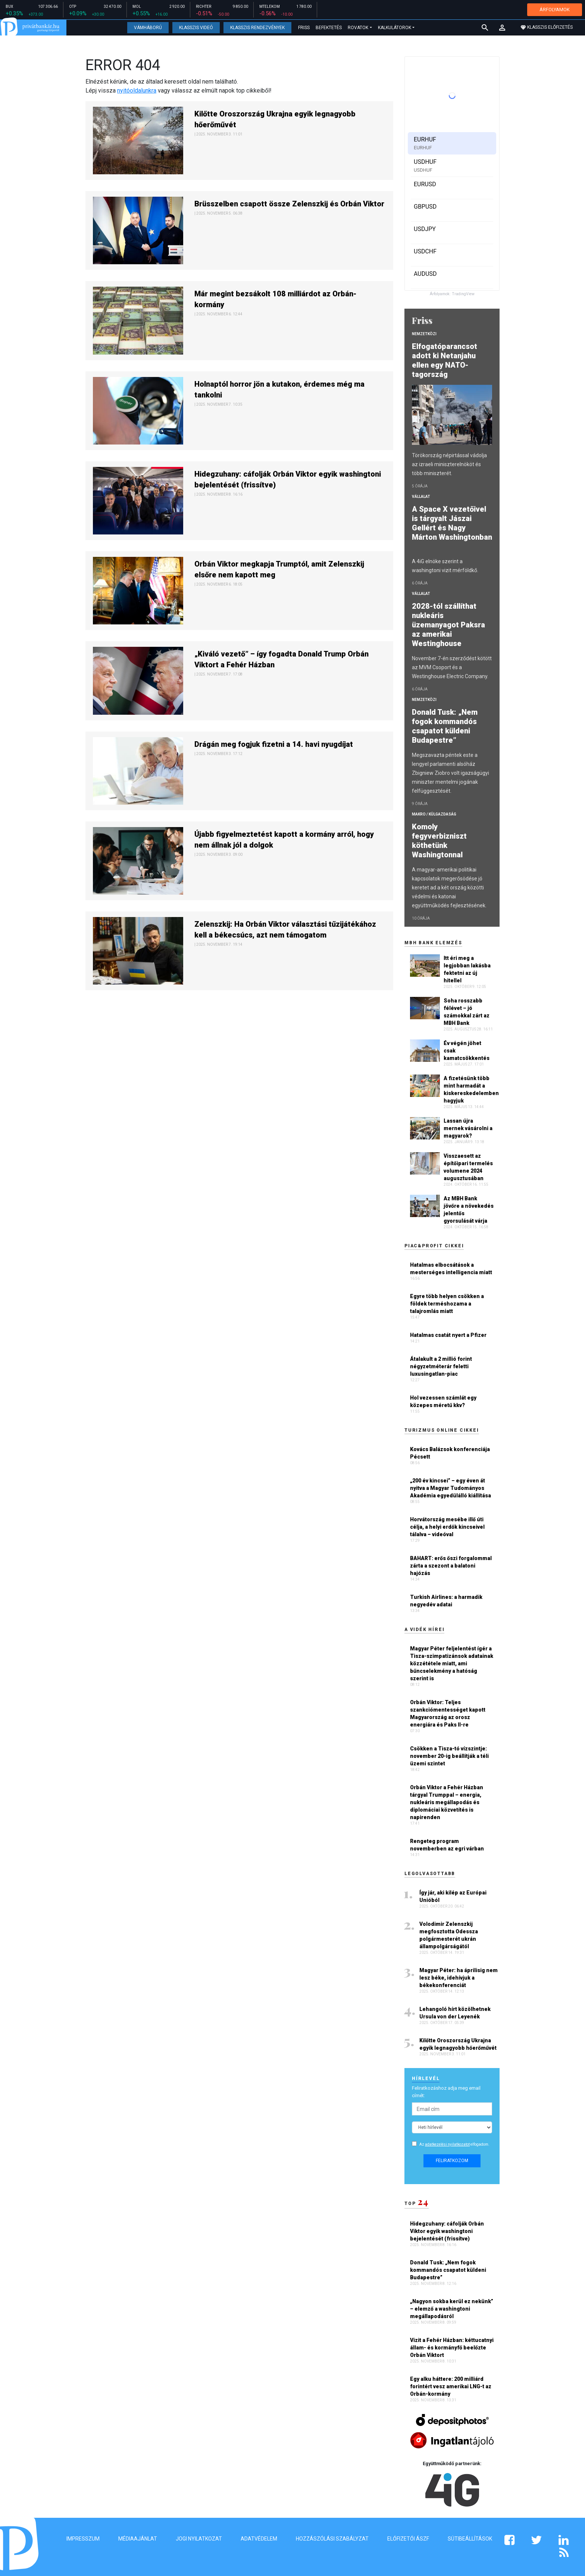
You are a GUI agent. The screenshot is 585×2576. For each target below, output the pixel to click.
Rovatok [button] (358, 27)
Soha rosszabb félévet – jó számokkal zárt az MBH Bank (466, 1012)
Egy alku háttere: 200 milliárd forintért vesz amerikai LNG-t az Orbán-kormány (450, 2386)
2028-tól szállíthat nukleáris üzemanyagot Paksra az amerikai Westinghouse (448, 625)
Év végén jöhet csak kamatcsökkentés (466, 1050)
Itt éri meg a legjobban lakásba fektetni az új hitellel (467, 969)
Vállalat (421, 497)
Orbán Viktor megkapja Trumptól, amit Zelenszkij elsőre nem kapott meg (279, 569)
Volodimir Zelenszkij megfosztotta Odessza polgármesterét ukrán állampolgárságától (448, 1935)
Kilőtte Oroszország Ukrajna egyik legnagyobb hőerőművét (275, 119)
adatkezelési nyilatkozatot (447, 2144)
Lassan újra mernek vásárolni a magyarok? (468, 1128)
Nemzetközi (424, 334)
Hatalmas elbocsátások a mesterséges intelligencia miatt (451, 1268)
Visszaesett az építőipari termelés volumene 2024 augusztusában (468, 1167)
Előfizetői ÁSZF (408, 2539)
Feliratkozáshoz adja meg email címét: (446, 2091)
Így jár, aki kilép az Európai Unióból (453, 1896)
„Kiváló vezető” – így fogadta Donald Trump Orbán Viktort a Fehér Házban (281, 659)
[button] (502, 27)
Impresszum (83, 2539)
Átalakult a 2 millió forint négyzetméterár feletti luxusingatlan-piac (441, 1366)
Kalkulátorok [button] (394, 27)
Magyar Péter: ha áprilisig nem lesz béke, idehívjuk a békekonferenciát (458, 1977)
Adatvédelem (259, 2539)
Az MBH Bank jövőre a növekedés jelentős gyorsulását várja (469, 1209)
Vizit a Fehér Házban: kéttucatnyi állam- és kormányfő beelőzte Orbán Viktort (452, 2347)
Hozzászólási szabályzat (332, 2539)
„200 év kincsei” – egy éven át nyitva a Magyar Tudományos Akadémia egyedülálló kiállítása (450, 1488)
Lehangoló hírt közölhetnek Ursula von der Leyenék (455, 2013)
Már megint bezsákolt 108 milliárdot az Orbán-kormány (275, 299)
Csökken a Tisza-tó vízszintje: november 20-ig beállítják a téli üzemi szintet (449, 1756)
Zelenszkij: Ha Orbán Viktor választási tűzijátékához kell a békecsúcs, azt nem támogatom (285, 929)
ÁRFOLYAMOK (554, 9)
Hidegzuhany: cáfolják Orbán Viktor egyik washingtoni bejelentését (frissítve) (287, 479)
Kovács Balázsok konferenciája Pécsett (450, 1453)
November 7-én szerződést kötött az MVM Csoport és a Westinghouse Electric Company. (452, 667)
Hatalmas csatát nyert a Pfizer (448, 1335)
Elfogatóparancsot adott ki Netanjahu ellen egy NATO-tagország (444, 360)
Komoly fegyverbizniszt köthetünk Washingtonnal (439, 840)
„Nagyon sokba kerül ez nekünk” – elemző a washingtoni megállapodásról (451, 2308)
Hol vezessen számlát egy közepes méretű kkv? (443, 1401)
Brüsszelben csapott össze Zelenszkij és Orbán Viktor (289, 203)
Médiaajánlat (137, 2539)
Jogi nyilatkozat (199, 2539)
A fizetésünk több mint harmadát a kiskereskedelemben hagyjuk (471, 1089)
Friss (304, 27)
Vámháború (148, 27)
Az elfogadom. (454, 2144)
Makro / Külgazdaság (434, 814)
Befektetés (329, 27)
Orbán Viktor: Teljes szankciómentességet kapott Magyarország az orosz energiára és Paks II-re (447, 1713)
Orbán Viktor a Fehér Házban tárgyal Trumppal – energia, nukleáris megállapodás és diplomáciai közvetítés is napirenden (446, 1802)
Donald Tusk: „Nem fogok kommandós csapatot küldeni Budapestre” (445, 726)
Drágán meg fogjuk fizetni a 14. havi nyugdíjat (273, 744)
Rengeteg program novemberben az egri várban (447, 1845)
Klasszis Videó (196, 27)
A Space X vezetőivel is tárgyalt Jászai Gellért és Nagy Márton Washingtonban (452, 528)
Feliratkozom (452, 2160)
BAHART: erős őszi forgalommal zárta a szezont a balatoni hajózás (451, 1565)
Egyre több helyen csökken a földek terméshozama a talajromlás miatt (447, 1303)
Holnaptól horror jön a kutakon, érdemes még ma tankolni (279, 389)
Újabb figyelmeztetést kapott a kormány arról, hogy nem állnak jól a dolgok (284, 839)
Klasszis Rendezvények (257, 27)
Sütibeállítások (470, 2539)
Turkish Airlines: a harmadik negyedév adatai (446, 1600)
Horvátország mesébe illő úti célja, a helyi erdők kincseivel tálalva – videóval (447, 1526)
